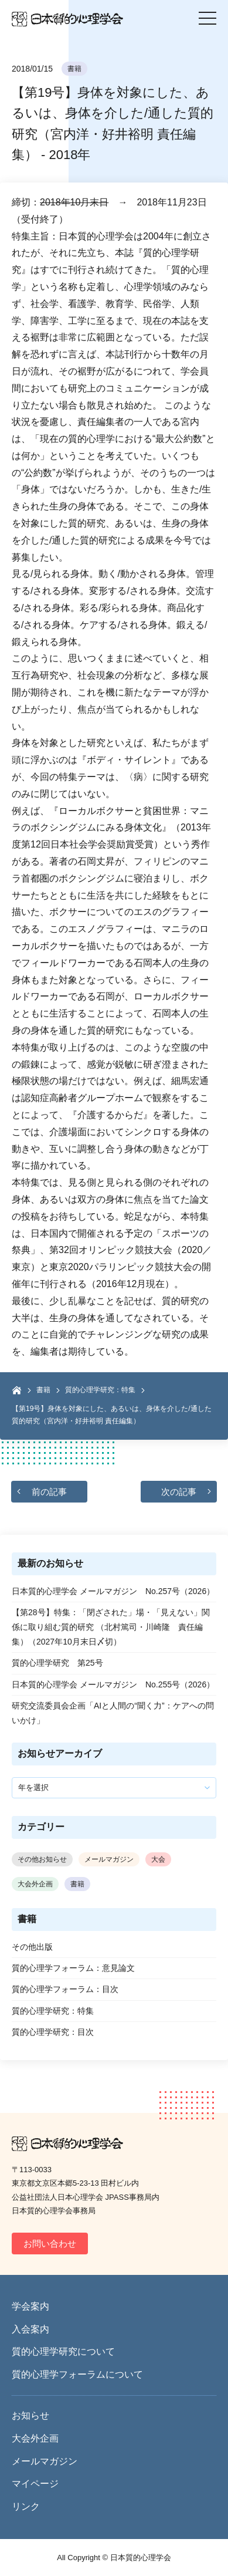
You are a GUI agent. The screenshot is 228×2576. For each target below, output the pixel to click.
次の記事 (178, 1492)
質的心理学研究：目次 (53, 2032)
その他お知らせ (42, 1859)
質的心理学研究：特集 (100, 1390)
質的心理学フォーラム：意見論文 (73, 1968)
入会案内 (30, 2329)
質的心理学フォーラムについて (77, 2374)
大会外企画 (35, 1884)
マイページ (35, 2484)
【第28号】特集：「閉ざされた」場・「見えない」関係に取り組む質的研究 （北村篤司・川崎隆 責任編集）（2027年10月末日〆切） (111, 1627)
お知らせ (30, 2415)
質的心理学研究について (63, 2351)
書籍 (74, 69)
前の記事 (49, 1492)
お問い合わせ (49, 2243)
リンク (26, 2506)
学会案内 (30, 2306)
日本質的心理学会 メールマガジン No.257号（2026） (113, 1591)
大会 (158, 1859)
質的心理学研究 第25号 (57, 1662)
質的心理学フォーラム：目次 (65, 1989)
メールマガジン (109, 1859)
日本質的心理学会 (67, 19)
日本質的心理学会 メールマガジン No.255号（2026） (113, 1684)
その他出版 (32, 1947)
